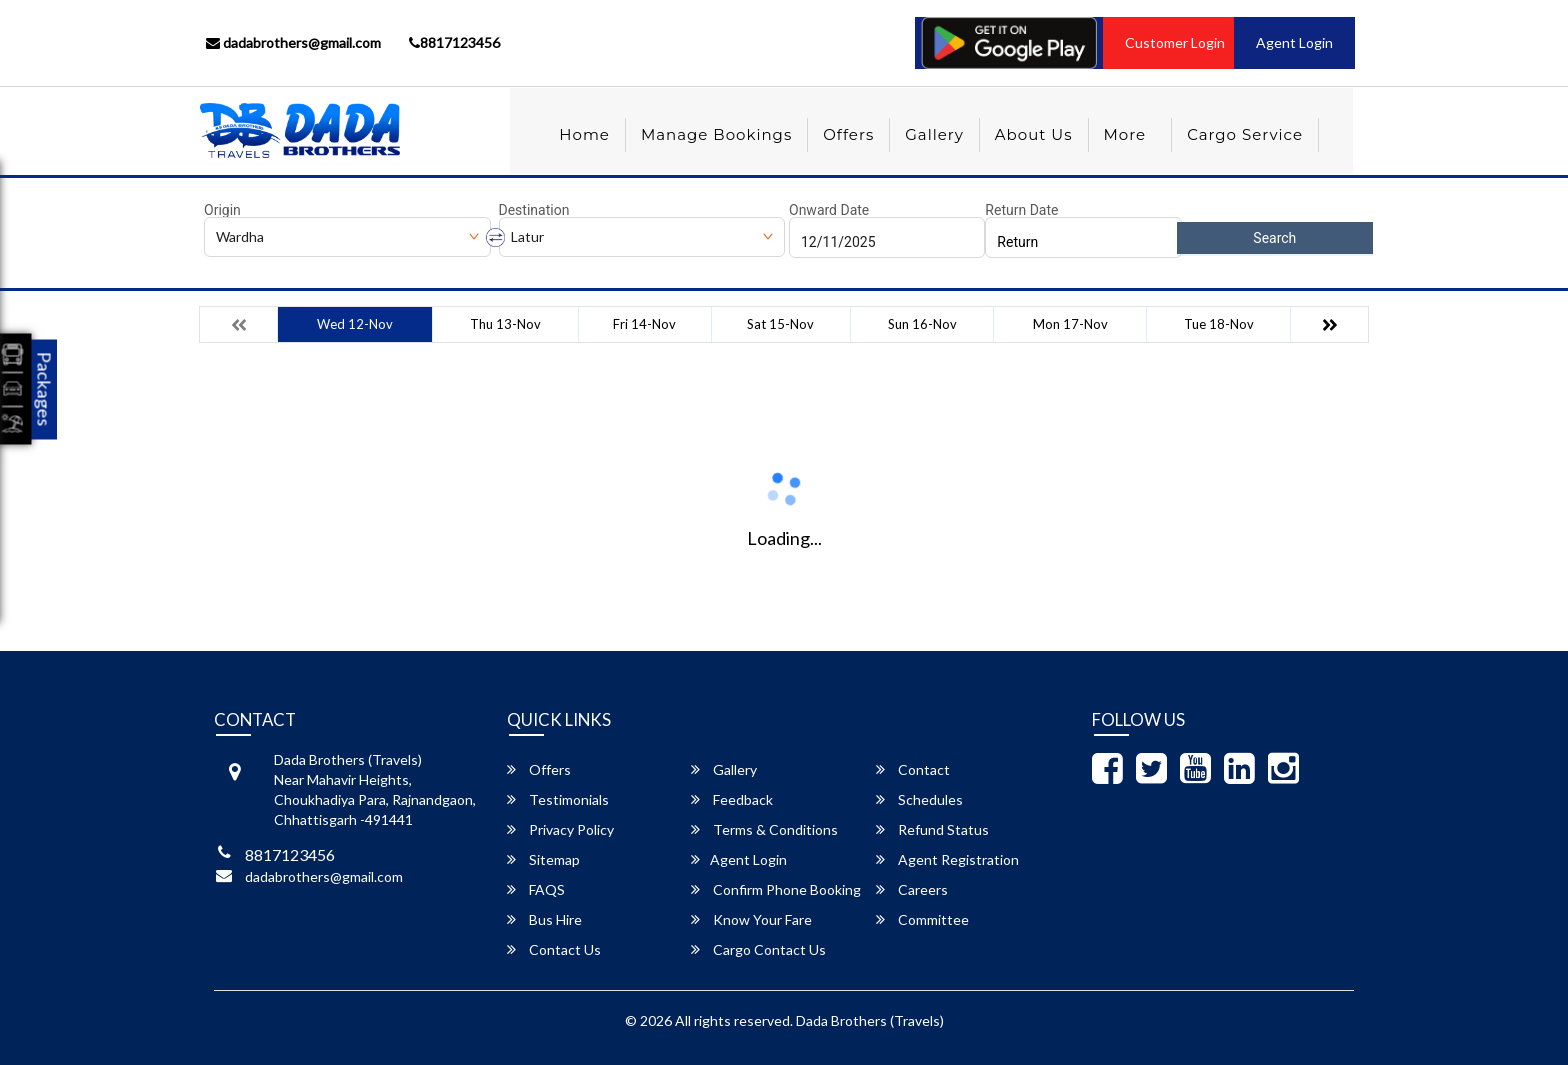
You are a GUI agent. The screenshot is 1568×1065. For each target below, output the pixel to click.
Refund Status (932, 829)
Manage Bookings (716, 134)
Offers (848, 134)
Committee (922, 919)
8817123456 (454, 42)
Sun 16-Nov (922, 324)
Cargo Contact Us (758, 949)
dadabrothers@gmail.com (293, 42)
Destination (534, 210)
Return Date (1021, 210)
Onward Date (829, 210)
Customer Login (1175, 42)
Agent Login (1294, 42)
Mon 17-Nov (1070, 324)
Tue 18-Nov (1219, 324)
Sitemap (543, 859)
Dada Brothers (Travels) (870, 1020)
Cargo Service (1245, 134)
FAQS (536, 889)
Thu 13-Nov (505, 324)
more (1125, 134)
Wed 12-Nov (355, 324)
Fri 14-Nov (644, 324)
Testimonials (558, 799)
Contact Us (554, 949)
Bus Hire (544, 919)
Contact (913, 769)
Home (584, 134)
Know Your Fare (751, 919)
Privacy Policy (560, 829)
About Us (1034, 134)
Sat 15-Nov (780, 324)
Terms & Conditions (764, 829)
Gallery (934, 134)
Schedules (919, 799)
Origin (222, 210)
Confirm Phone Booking (776, 889)
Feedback (732, 799)
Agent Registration (947, 859)
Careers (912, 889)
